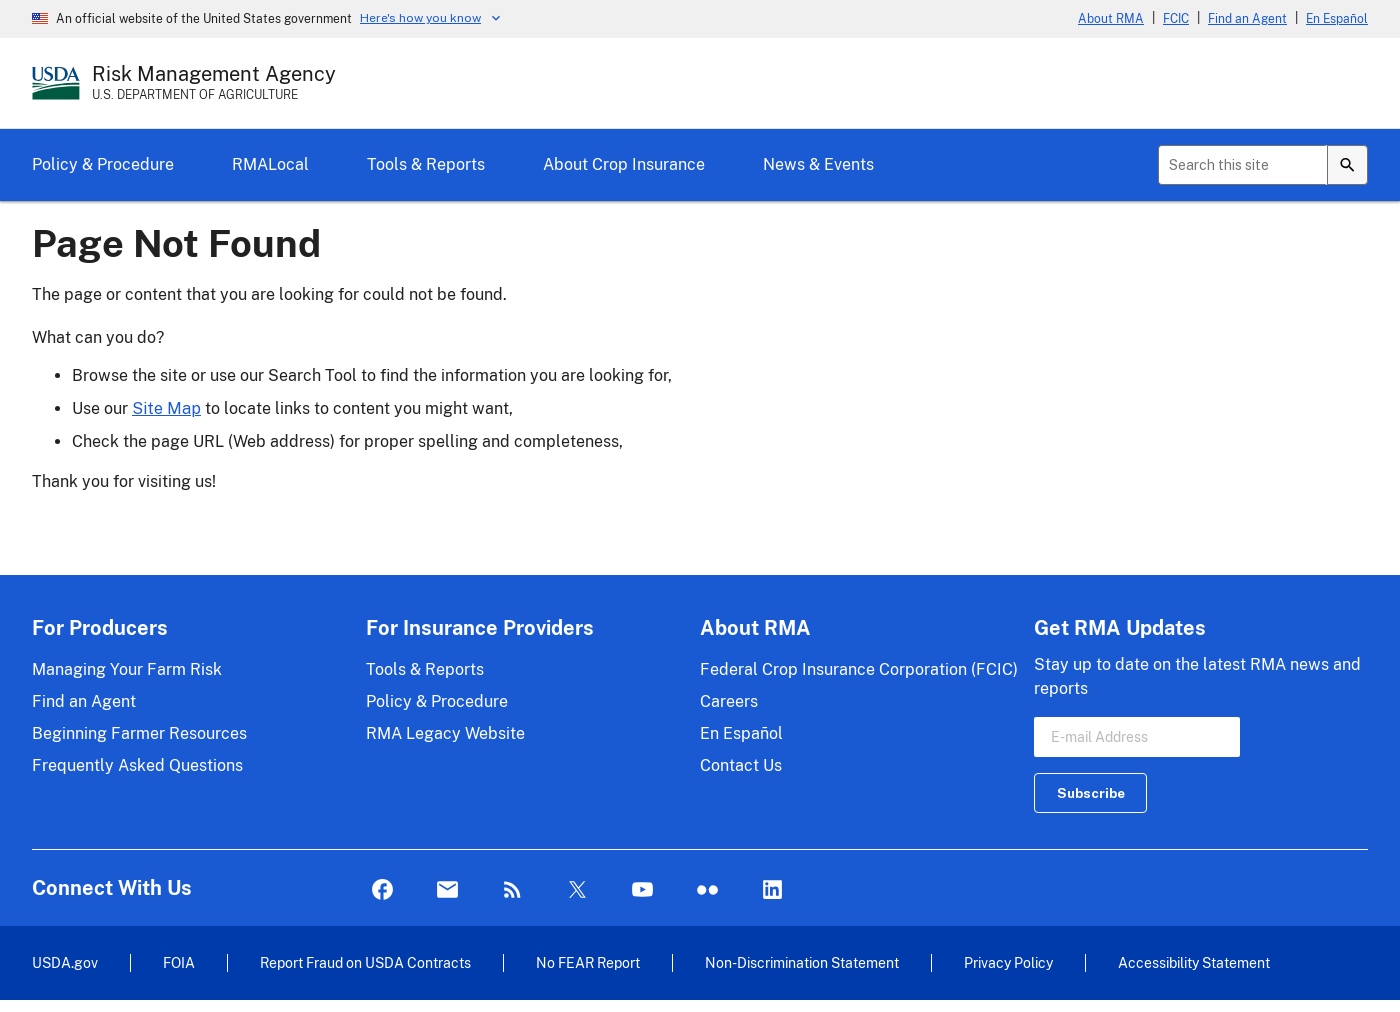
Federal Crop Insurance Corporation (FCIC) (859, 669)
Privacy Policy (1008, 962)
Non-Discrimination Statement (802, 962)
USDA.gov (65, 962)
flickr (707, 890)
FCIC (1176, 19)
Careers (729, 701)
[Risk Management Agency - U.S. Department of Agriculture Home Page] (214, 83)
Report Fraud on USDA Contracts (365, 962)
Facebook (382, 890)
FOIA (179, 962)
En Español (1337, 19)
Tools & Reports (426, 164)
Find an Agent (1247, 19)
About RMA (1111, 19)
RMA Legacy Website (445, 733)
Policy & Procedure (103, 164)
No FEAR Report (588, 962)
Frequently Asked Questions (137, 765)
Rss (512, 890)
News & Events (818, 164)
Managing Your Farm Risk (127, 669)
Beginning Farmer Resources (139, 733)
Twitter (577, 890)
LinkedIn (772, 890)
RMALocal (270, 164)
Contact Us (741, 765)
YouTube (642, 890)
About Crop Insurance (624, 164)
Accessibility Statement (1194, 962)
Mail (447, 890)
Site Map (166, 408)
